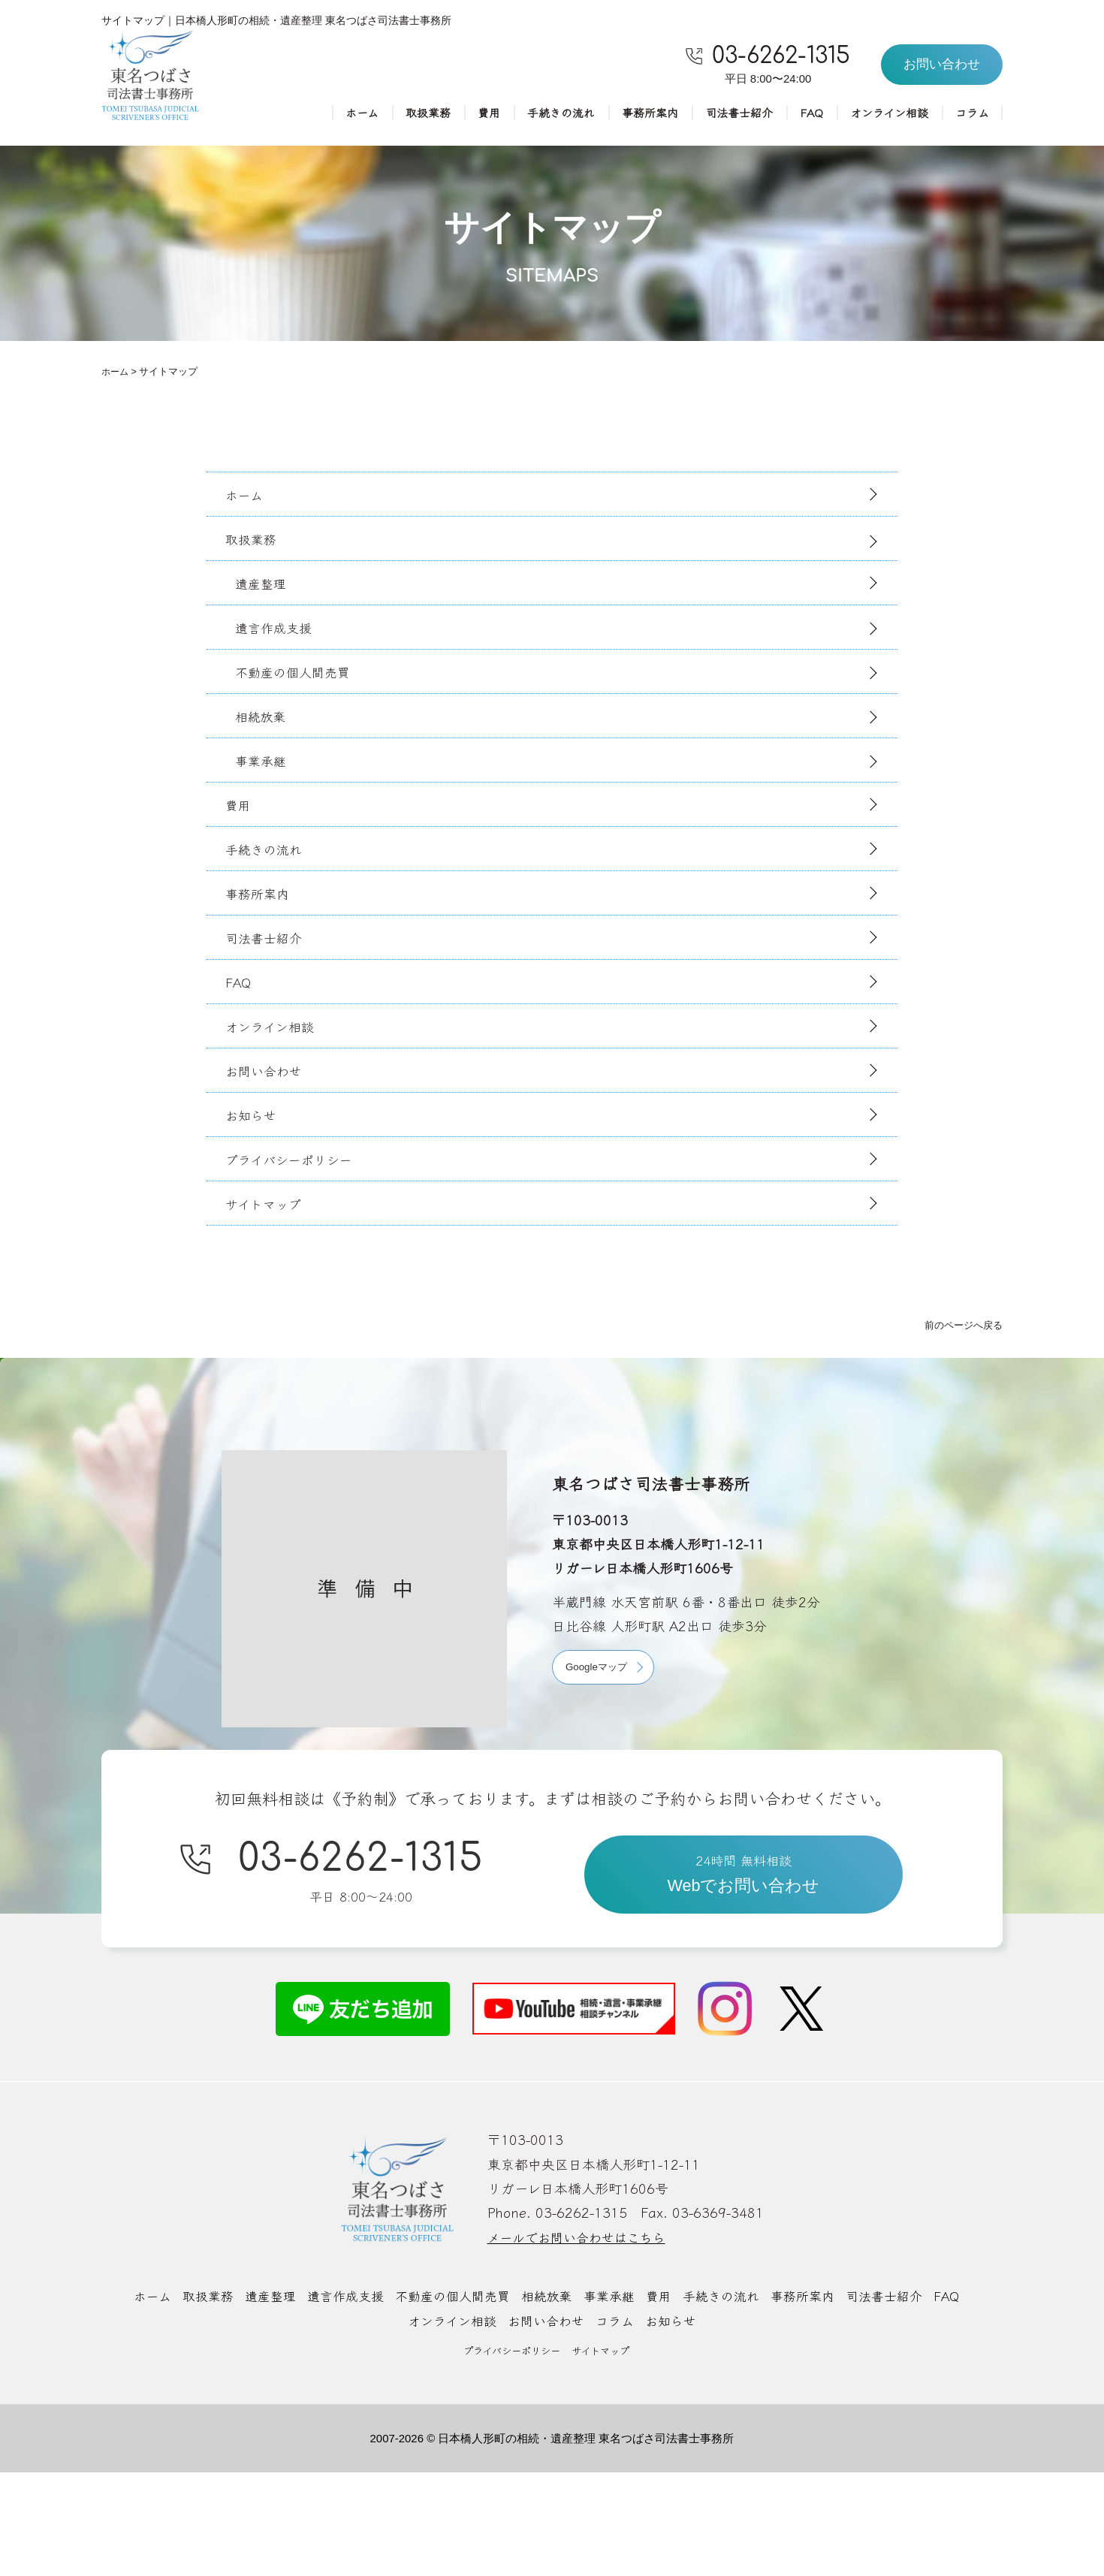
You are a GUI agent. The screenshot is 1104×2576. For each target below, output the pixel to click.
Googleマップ (599, 1763)
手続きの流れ (542, 114)
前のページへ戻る (960, 1421)
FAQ (804, 114)
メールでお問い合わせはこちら (581, 2341)
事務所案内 (635, 114)
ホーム (335, 114)
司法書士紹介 (728, 114)
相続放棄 (267, 749)
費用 (467, 114)
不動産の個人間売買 (301, 699)
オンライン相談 (884, 114)
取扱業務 (404, 114)
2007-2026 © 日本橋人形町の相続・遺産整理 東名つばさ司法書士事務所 (552, 2541)
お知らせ (256, 1198)
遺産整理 (267, 600)
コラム (971, 114)
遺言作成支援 (280, 649)
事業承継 (267, 799)
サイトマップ (269, 1298)
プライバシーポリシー (296, 1248)
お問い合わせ (269, 1148)
